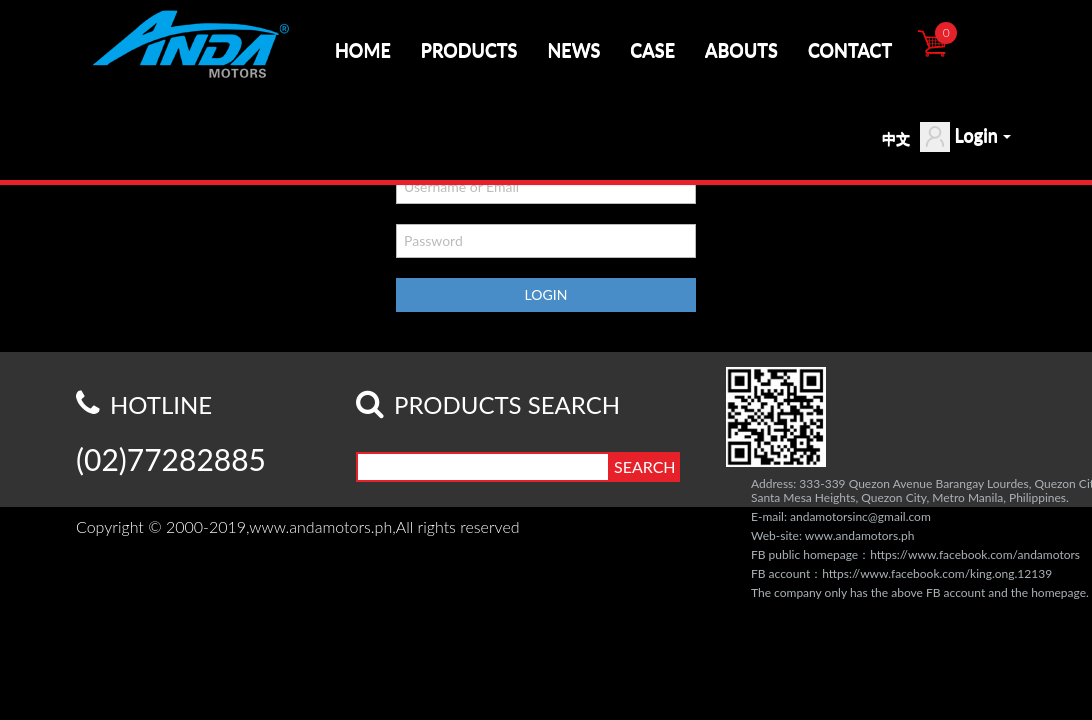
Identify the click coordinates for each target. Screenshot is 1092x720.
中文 (896, 138)
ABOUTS (741, 50)
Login (965, 137)
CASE (652, 50)
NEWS (573, 50)
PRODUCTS (469, 50)
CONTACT (850, 50)
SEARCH (645, 466)
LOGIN (546, 294)
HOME (363, 50)
